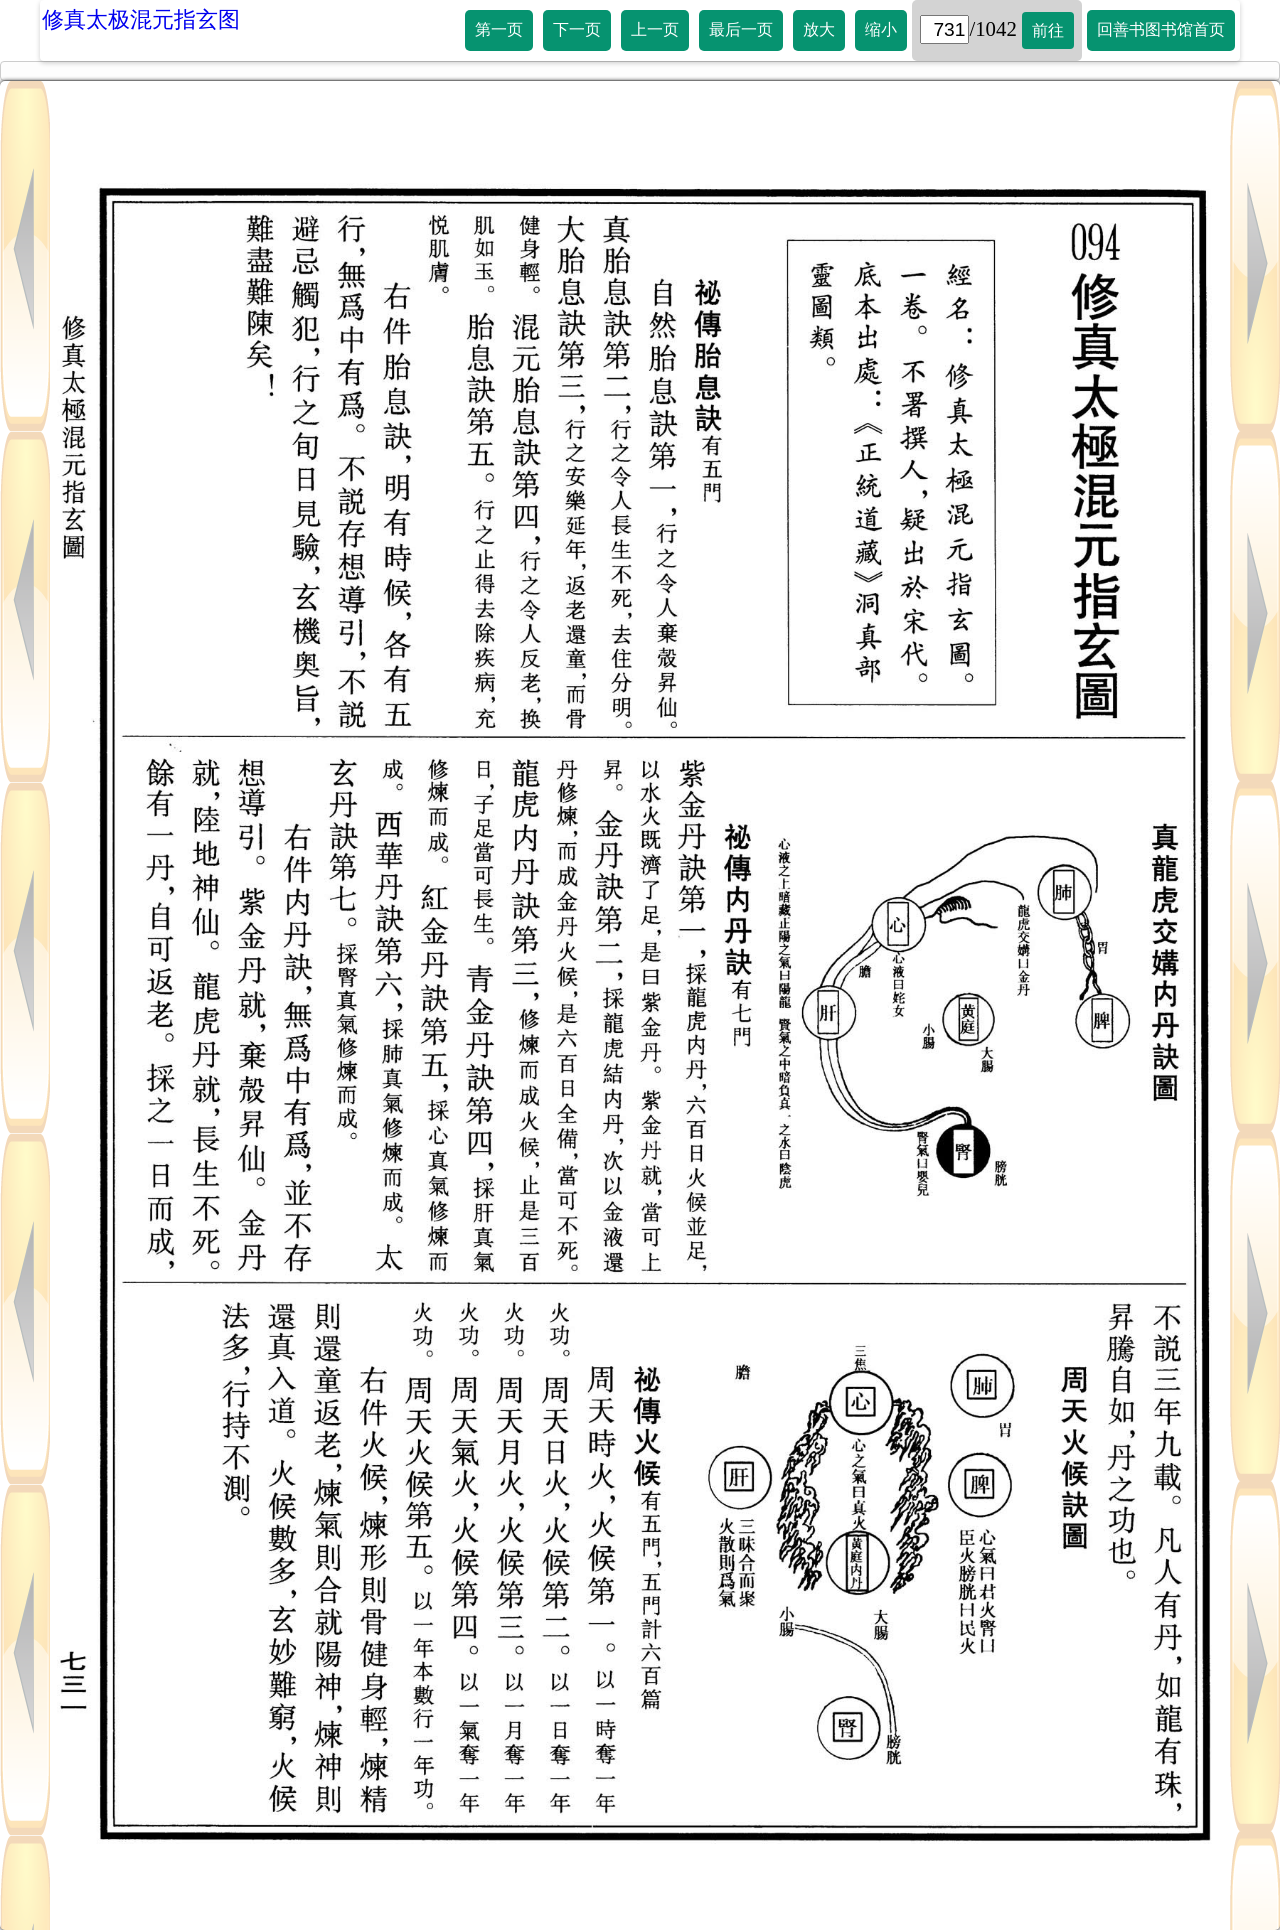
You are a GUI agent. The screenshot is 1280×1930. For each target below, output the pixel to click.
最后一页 (741, 29)
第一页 (499, 29)
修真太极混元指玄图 (141, 19)
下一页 (577, 29)
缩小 (881, 29)
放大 (819, 29)
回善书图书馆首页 (1161, 29)
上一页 (655, 29)
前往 (1048, 30)
